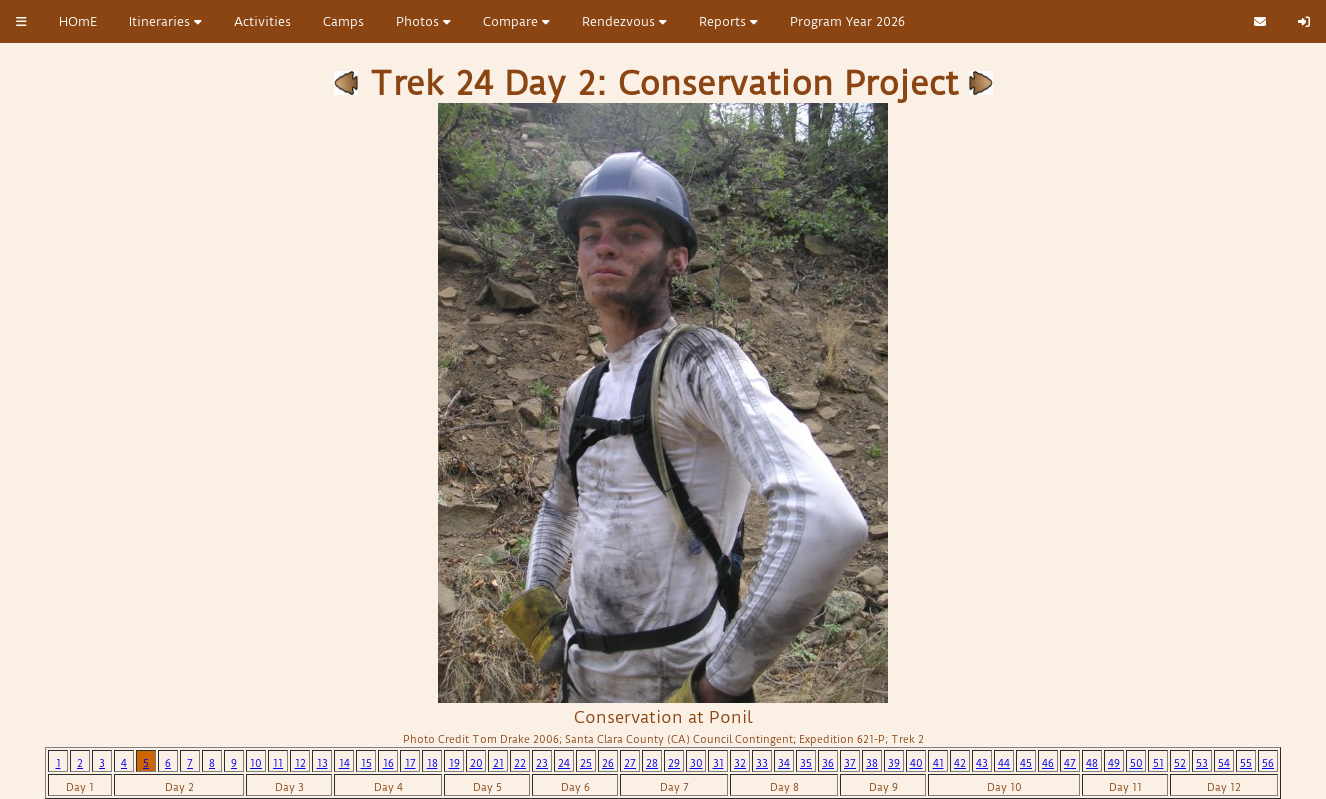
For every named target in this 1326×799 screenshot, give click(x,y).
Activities (262, 21)
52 (1180, 763)
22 (520, 763)
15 (366, 763)
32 (740, 763)
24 (564, 763)
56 (1268, 763)
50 (1136, 763)
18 (432, 763)
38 (872, 763)
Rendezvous (624, 21)
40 (916, 763)
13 (322, 763)
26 (608, 763)
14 (344, 763)
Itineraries (165, 21)
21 (498, 763)
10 (256, 763)
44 (1004, 763)
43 (982, 763)
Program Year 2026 (847, 21)
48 (1092, 763)
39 (894, 763)
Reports (728, 21)
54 (1224, 763)
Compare (516, 21)
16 (388, 763)
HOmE (78, 21)
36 (828, 763)
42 (960, 763)
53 (1202, 763)
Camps (343, 21)
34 (784, 763)
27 (630, 763)
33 (762, 763)
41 (938, 763)
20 (476, 763)
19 (454, 763)
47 (1070, 763)
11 (278, 763)
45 (1026, 763)
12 (300, 763)
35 (806, 763)
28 (652, 763)
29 (674, 763)
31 (718, 763)
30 (696, 763)
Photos (423, 21)
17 (410, 763)
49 (1114, 763)
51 (1158, 763)
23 (542, 763)
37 (850, 763)
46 (1048, 763)
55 (1246, 763)
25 (586, 763)
